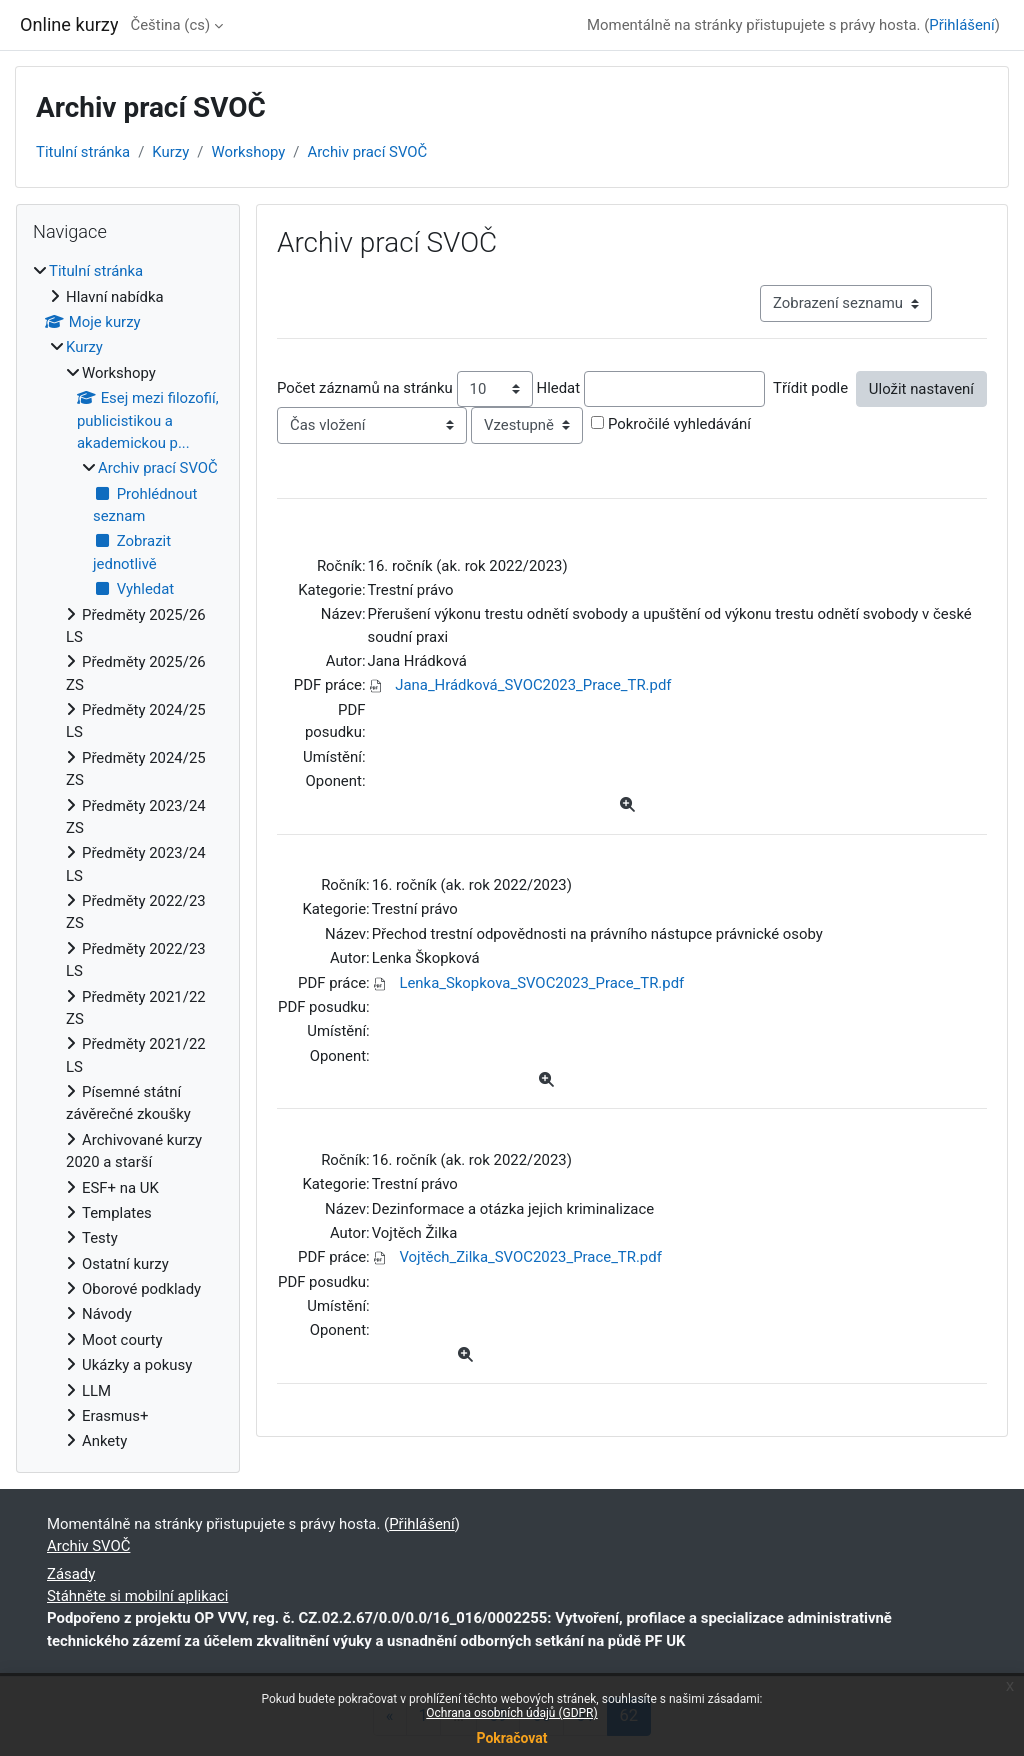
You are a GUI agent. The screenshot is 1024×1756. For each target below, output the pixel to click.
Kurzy (170, 152)
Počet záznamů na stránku (365, 388)
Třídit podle (810, 388)
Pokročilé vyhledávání (679, 424)
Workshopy (248, 152)
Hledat (559, 388)
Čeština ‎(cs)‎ (170, 25)
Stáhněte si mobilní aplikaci (137, 1596)
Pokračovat (511, 1738)
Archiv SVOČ (88, 1546)
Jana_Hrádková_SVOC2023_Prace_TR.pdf (533, 685)
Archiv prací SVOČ (367, 152)
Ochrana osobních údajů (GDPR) (511, 1713)
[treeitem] (128, 856)
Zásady (71, 1574)
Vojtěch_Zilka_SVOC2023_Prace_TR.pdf (530, 1257)
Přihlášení (962, 25)
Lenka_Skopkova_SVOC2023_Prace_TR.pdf (541, 983)
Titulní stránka (83, 152)
